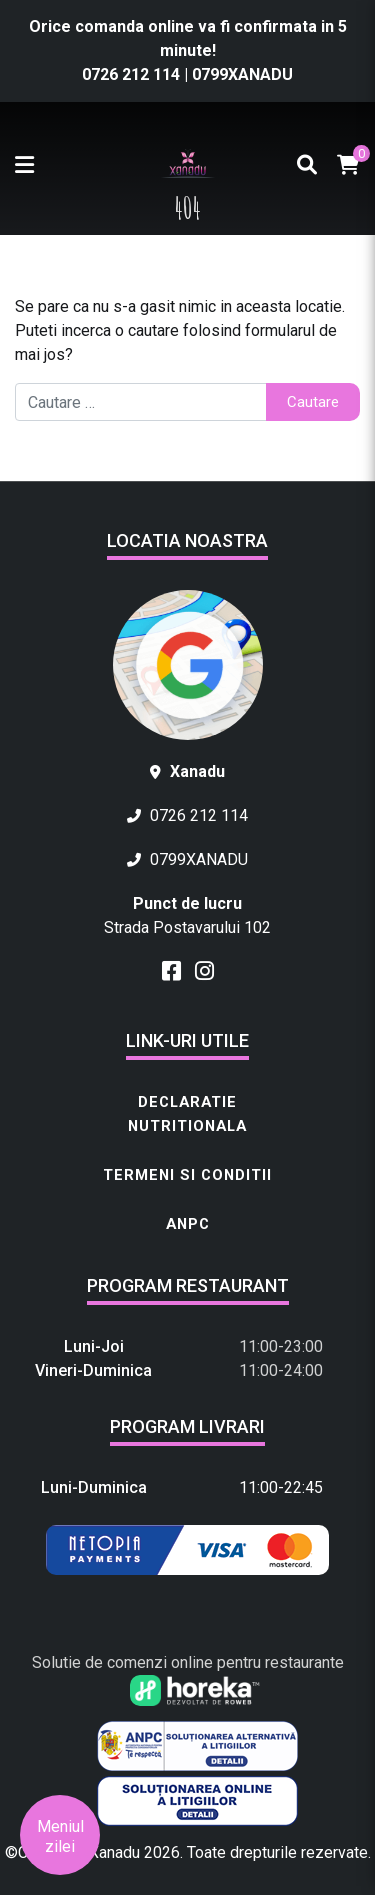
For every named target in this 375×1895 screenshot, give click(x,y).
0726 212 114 (133, 74)
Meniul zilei (60, 1836)
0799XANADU (242, 74)
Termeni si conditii (187, 1175)
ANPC (188, 1224)
